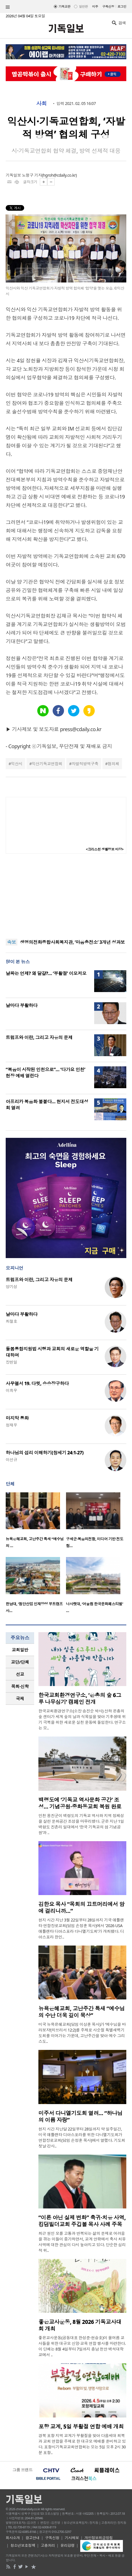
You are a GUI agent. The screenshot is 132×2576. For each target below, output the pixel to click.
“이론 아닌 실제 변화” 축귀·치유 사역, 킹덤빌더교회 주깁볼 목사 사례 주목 (82, 2221)
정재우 (11, 1425)
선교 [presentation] (20, 1674)
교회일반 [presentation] (20, 1650)
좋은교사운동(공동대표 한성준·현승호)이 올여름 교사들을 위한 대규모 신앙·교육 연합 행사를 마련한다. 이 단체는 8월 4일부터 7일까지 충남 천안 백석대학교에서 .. (82, 2346)
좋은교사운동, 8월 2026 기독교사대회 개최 (79, 2325)
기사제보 (72, 2537)
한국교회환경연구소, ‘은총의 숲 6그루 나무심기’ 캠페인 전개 (79, 1698)
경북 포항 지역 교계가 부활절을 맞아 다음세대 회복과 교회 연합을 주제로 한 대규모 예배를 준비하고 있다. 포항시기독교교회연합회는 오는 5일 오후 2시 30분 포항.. (82, 2444)
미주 (95, 6)
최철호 (11, 1321)
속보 (11, 942)
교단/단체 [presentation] (20, 1662)
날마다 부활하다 (22, 1005)
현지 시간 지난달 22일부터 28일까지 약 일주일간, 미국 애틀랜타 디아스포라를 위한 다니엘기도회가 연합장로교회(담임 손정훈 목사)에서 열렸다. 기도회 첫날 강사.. (81, 2137)
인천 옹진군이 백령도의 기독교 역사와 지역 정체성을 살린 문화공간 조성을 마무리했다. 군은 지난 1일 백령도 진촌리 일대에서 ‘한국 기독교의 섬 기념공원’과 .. (81, 1824)
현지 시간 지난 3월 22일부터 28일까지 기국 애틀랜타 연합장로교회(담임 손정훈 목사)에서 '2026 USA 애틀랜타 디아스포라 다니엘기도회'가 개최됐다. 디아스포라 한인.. (81, 1928)
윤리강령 (67, 2545)
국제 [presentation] (20, 1698)
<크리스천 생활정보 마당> (104, 849)
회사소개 (13, 2537)
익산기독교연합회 (47, 763)
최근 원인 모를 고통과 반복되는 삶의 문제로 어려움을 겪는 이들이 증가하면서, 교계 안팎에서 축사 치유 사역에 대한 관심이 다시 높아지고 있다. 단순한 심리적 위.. (82, 2242)
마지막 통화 (17, 1418)
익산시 (16, 763)
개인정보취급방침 (98, 2537)
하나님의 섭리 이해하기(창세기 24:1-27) (45, 1453)
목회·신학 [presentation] (19, 1686)
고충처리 (48, 2545)
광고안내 (32, 2537)
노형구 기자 (32, 175)
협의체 (113, 763)
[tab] (20, 1650)
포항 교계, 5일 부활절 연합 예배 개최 (81, 2426)
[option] (36, 1521)
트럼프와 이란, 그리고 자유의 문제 (39, 1037)
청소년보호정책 (23, 2545)
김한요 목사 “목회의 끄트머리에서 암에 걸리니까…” (81, 1907)
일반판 (83, 6)
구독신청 (108, 6)
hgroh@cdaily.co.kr (59, 175)
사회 (41, 103)
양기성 (11, 1286)
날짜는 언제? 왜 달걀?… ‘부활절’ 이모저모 (46, 973)
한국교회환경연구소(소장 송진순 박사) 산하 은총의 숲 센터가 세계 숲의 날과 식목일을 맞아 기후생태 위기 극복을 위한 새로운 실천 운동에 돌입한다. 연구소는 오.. (82, 1719)
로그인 (121, 6)
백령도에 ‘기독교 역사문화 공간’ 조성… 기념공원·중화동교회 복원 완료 (79, 1803)
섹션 (8, 7)
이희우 (11, 1390)
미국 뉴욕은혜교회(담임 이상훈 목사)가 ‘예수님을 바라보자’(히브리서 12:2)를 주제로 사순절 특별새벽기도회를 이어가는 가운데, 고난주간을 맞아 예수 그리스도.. (82, 2033)
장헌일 (11, 1362)
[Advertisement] (66, 896)
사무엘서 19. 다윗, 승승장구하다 (37, 1383)
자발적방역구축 (85, 763)
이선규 (11, 1459)
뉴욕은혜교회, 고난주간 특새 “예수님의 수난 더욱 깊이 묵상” (81, 2012)
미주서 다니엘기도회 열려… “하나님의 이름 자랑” (80, 2116)
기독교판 (65, 6)
